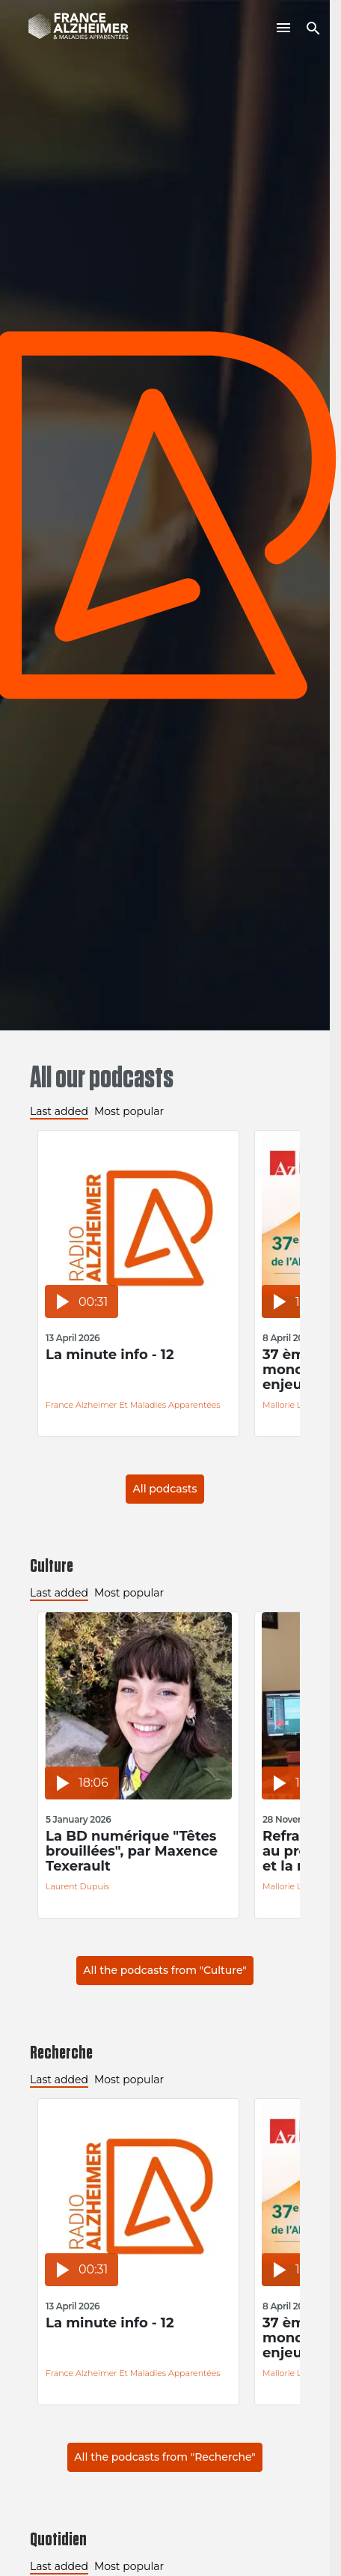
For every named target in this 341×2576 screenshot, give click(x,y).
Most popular (129, 1111)
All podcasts (164, 1488)
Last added (59, 1111)
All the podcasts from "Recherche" (164, 2457)
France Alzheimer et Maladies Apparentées (133, 1405)
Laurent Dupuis (77, 1886)
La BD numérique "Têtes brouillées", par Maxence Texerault (132, 1851)
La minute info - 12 (110, 1355)
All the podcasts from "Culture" (164, 1970)
